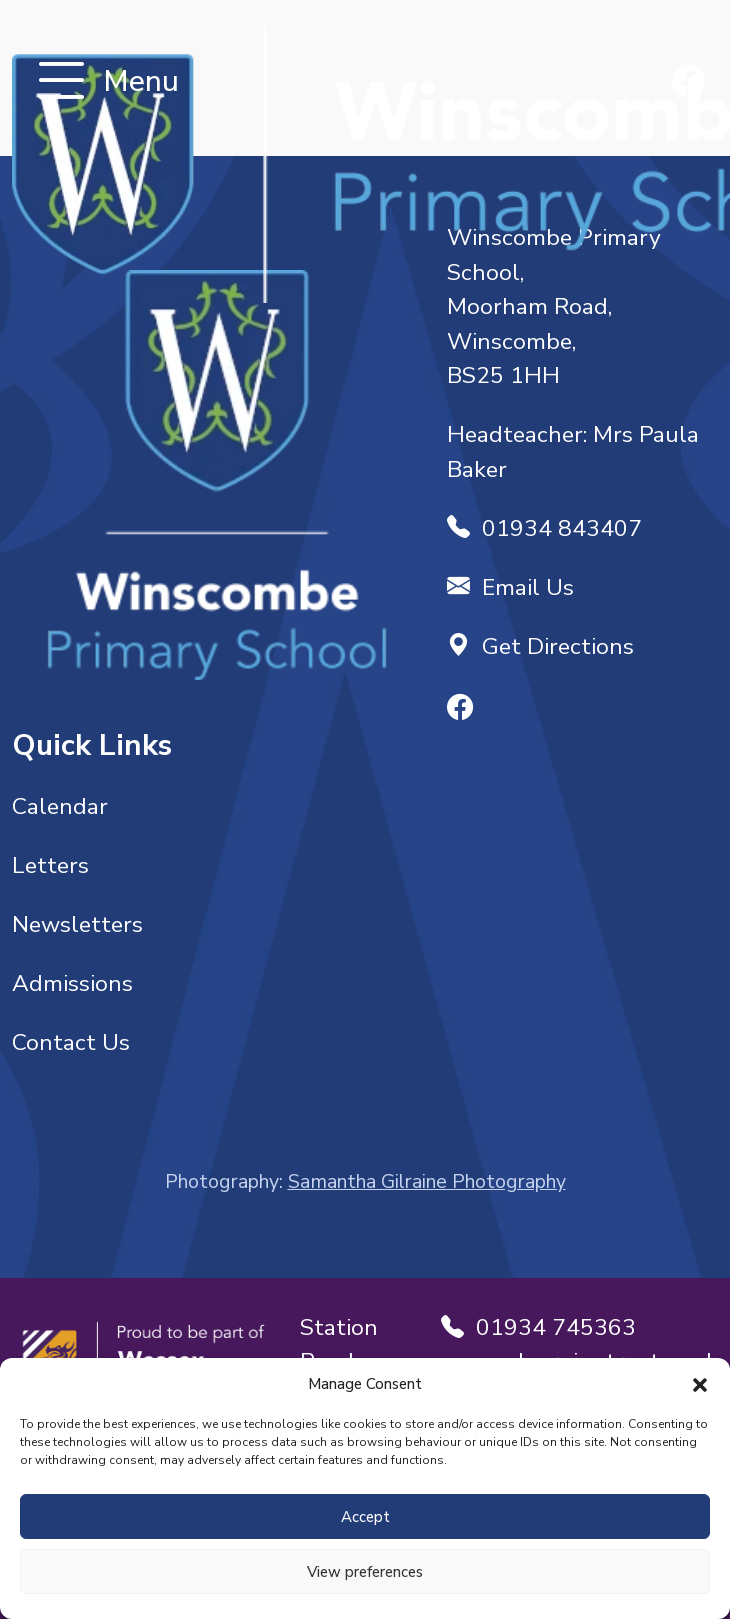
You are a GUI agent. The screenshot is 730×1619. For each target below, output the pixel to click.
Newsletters (77, 924)
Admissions (72, 983)
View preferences (365, 1572)
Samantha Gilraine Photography (427, 1181)
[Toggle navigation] (61, 82)
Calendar (60, 806)
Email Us (510, 587)
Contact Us (71, 1042)
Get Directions (540, 646)
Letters (50, 865)
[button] (700, 1384)
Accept (365, 1517)
